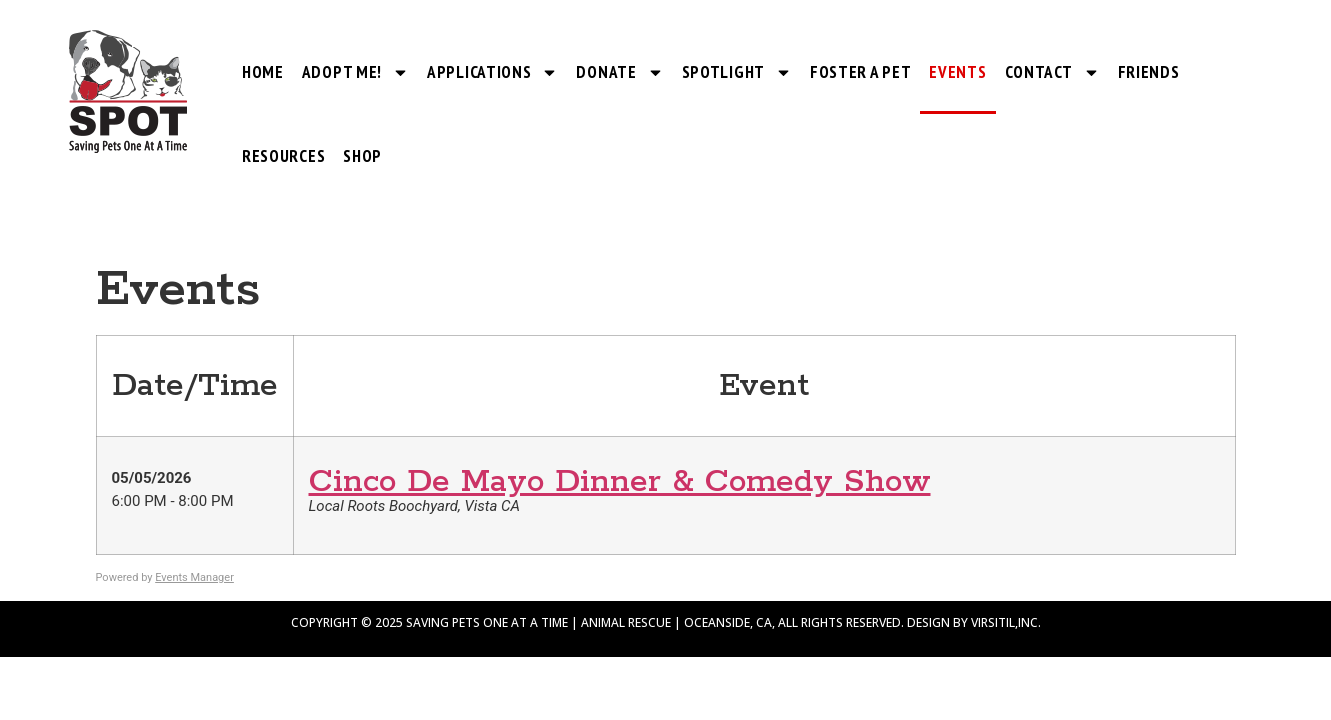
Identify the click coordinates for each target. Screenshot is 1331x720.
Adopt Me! (355, 72)
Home (263, 72)
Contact (1052, 72)
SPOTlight (737, 72)
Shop (362, 156)
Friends (1149, 72)
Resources (283, 156)
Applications (492, 72)
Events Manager (194, 577)
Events (957, 72)
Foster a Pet (860, 72)
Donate (619, 72)
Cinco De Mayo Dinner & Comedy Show (620, 482)
